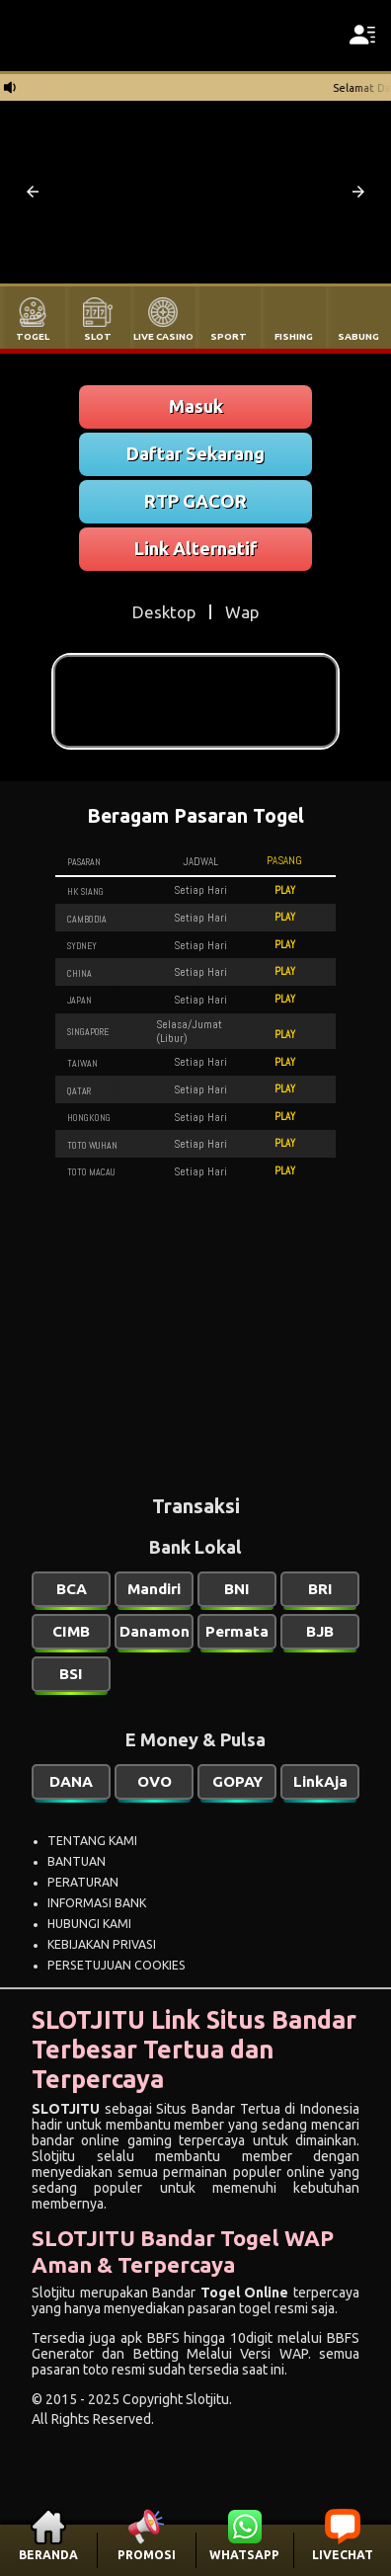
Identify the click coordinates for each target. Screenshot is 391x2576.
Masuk (196, 406)
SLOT (98, 336)
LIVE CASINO (163, 336)
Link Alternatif (196, 548)
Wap (242, 612)
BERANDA (48, 2554)
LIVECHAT (342, 2554)
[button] (32, 191)
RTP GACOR (195, 501)
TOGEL (32, 336)
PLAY (284, 890)
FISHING (293, 336)
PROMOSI (146, 2554)
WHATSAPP (244, 2554)
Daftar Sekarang (195, 453)
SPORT (228, 336)
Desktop (164, 612)
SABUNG (358, 336)
